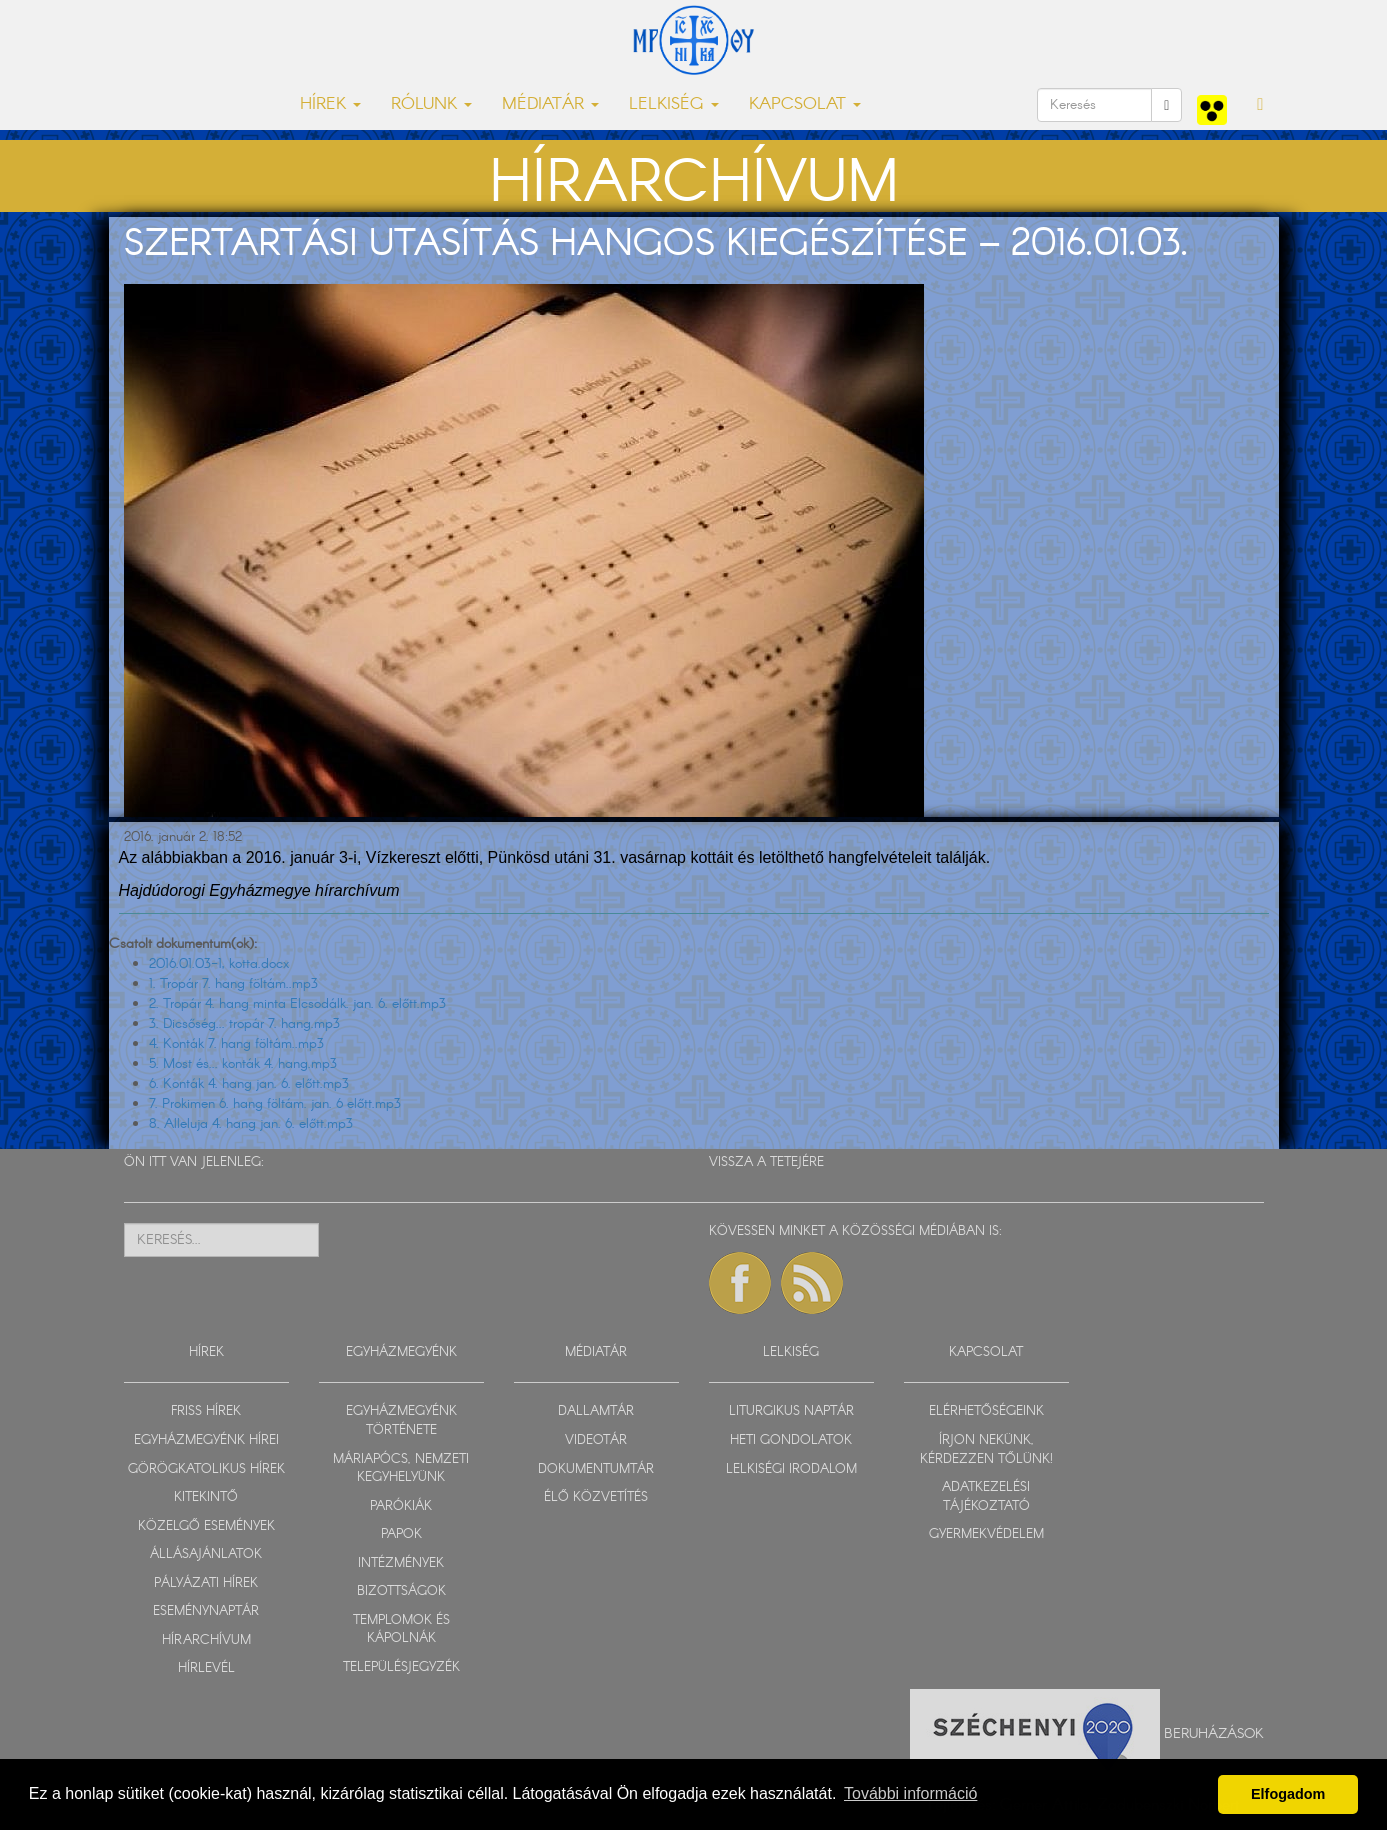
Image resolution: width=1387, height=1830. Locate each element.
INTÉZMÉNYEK (401, 1563)
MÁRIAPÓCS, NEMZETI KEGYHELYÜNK (401, 1469)
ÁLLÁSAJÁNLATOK (206, 1554)
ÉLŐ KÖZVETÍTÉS (596, 1497)
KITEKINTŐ (206, 1497)
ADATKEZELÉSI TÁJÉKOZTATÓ (986, 1497)
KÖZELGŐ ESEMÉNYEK (206, 1526)
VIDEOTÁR (596, 1440)
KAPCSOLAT (986, 1352)
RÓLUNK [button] (431, 104)
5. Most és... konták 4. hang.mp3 (243, 1064)
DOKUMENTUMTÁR (596, 1469)
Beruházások (1214, 1734)
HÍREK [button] (330, 104)
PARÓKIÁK (401, 1506)
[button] (1260, 105)
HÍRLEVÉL (206, 1668)
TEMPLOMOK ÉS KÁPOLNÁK (401, 1630)
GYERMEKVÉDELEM (986, 1534)
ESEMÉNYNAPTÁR (206, 1611)
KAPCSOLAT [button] (805, 104)
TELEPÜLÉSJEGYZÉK (401, 1667)
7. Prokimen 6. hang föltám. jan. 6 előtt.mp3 (275, 1104)
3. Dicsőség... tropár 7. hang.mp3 (244, 1024)
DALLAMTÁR (596, 1411)
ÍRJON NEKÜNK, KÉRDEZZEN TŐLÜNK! (986, 1450)
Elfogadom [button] (1288, 1794)
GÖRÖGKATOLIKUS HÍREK (206, 1469)
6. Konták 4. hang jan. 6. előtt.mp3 (249, 1084)
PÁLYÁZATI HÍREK (206, 1583)
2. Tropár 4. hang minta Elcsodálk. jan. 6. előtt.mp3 (297, 1004)
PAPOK (401, 1534)
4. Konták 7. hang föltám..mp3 (236, 1044)
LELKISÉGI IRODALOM (791, 1469)
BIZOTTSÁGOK (401, 1591)
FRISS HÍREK (206, 1411)
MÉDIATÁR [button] (550, 104)
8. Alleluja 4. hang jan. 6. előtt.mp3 (251, 1124)
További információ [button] (910, 1793)
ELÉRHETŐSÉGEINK (986, 1411)
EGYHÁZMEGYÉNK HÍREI (206, 1440)
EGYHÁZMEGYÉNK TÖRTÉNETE (401, 1421)
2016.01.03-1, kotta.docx (219, 964)
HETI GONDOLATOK (791, 1440)
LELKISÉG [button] (674, 104)
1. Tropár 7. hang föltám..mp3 (233, 984)
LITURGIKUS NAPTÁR (791, 1411)
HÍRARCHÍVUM (206, 1640)
